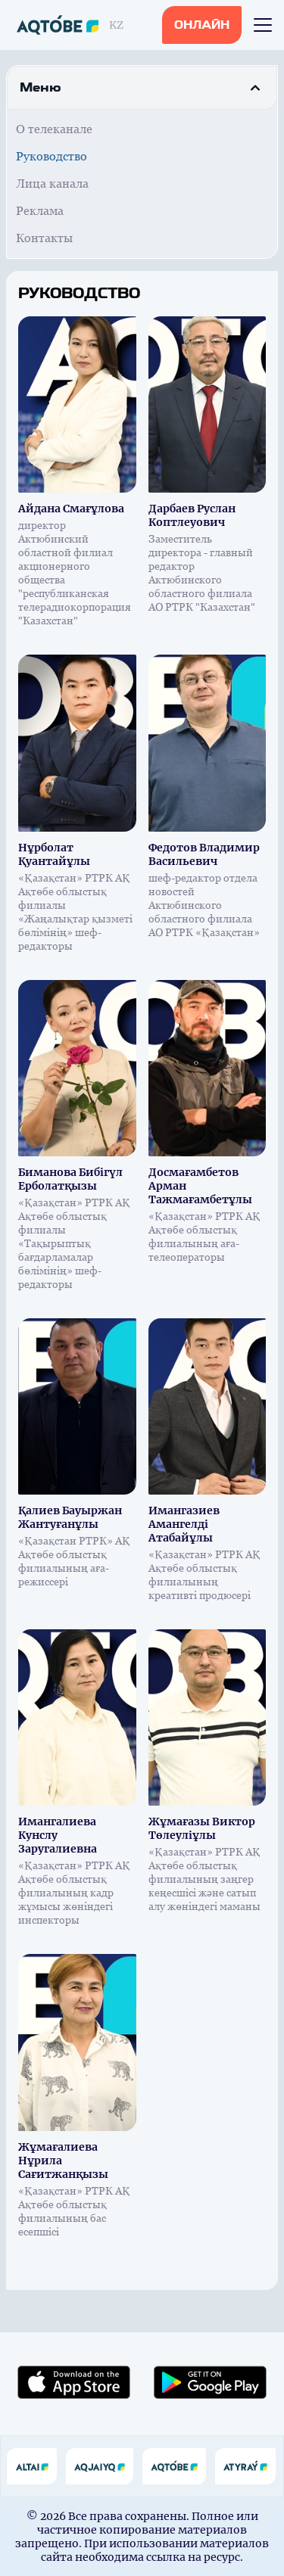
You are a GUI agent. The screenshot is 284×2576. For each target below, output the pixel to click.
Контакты (44, 238)
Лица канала (52, 183)
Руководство (51, 156)
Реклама (40, 211)
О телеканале (54, 129)
